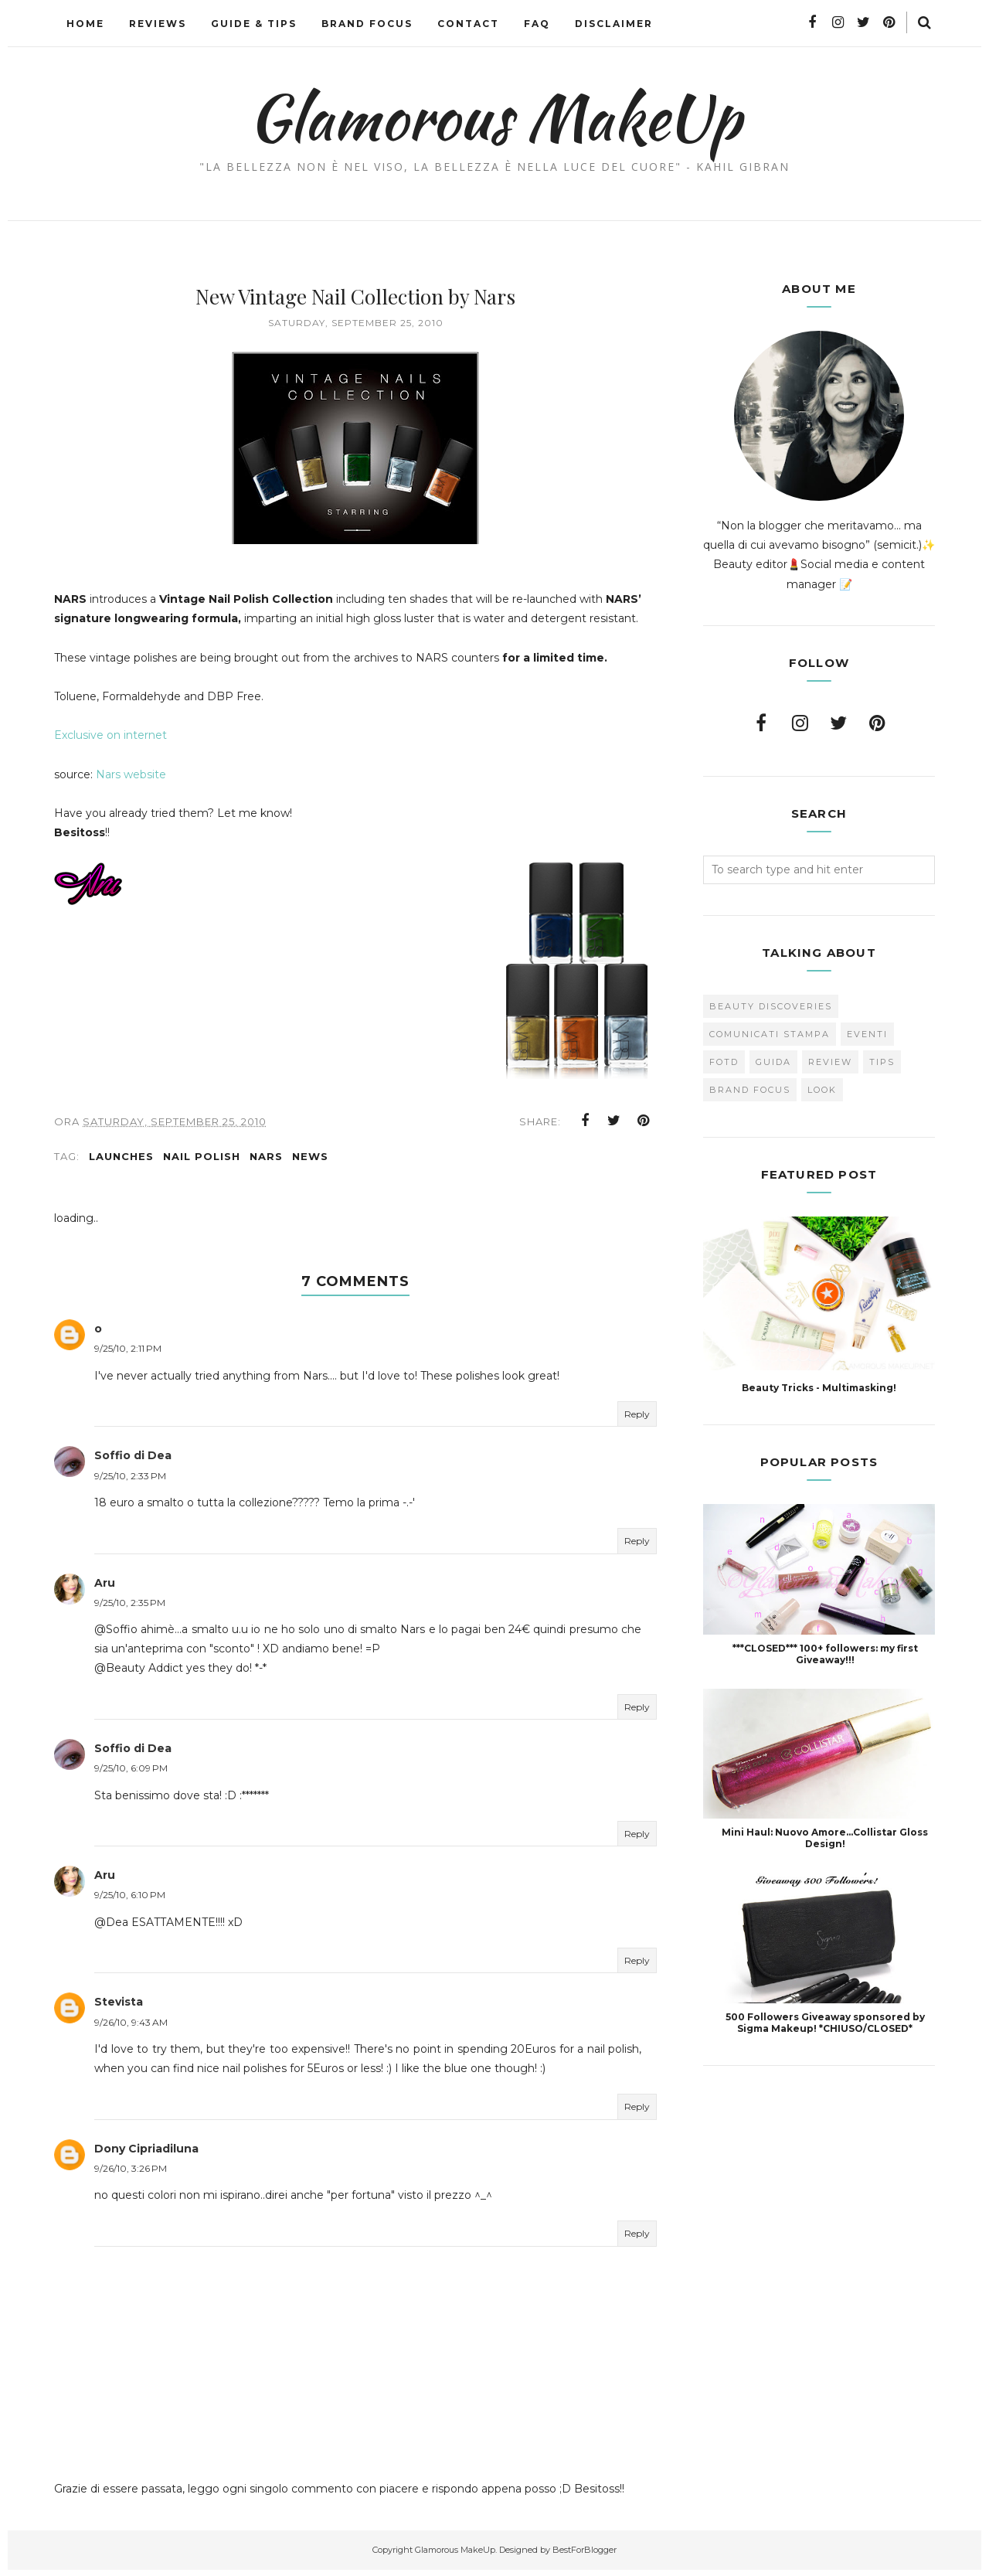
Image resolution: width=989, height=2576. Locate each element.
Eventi (867, 1034)
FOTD (724, 1062)
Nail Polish (201, 1162)
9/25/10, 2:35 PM (129, 1609)
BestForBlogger (584, 2555)
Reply (637, 1420)
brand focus (749, 1089)
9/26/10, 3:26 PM (130, 2174)
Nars (266, 1162)
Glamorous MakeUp (495, 117)
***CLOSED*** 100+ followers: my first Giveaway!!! (825, 1654)
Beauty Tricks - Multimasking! (819, 1387)
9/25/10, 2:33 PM (130, 1482)
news (310, 1162)
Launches (121, 1162)
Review (830, 1062)
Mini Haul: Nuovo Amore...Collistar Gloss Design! (825, 1837)
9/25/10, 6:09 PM (131, 1774)
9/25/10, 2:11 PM (127, 1355)
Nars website (131, 774)
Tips (882, 1062)
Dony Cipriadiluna (146, 2155)
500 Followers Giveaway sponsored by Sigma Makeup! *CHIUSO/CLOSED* (825, 2022)
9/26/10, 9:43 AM (131, 2028)
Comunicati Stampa (769, 1034)
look (822, 1089)
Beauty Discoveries (770, 1006)
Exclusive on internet (110, 735)
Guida (773, 1062)
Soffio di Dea (133, 1462)
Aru (104, 1589)
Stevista (118, 2009)
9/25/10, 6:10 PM (129, 1901)
